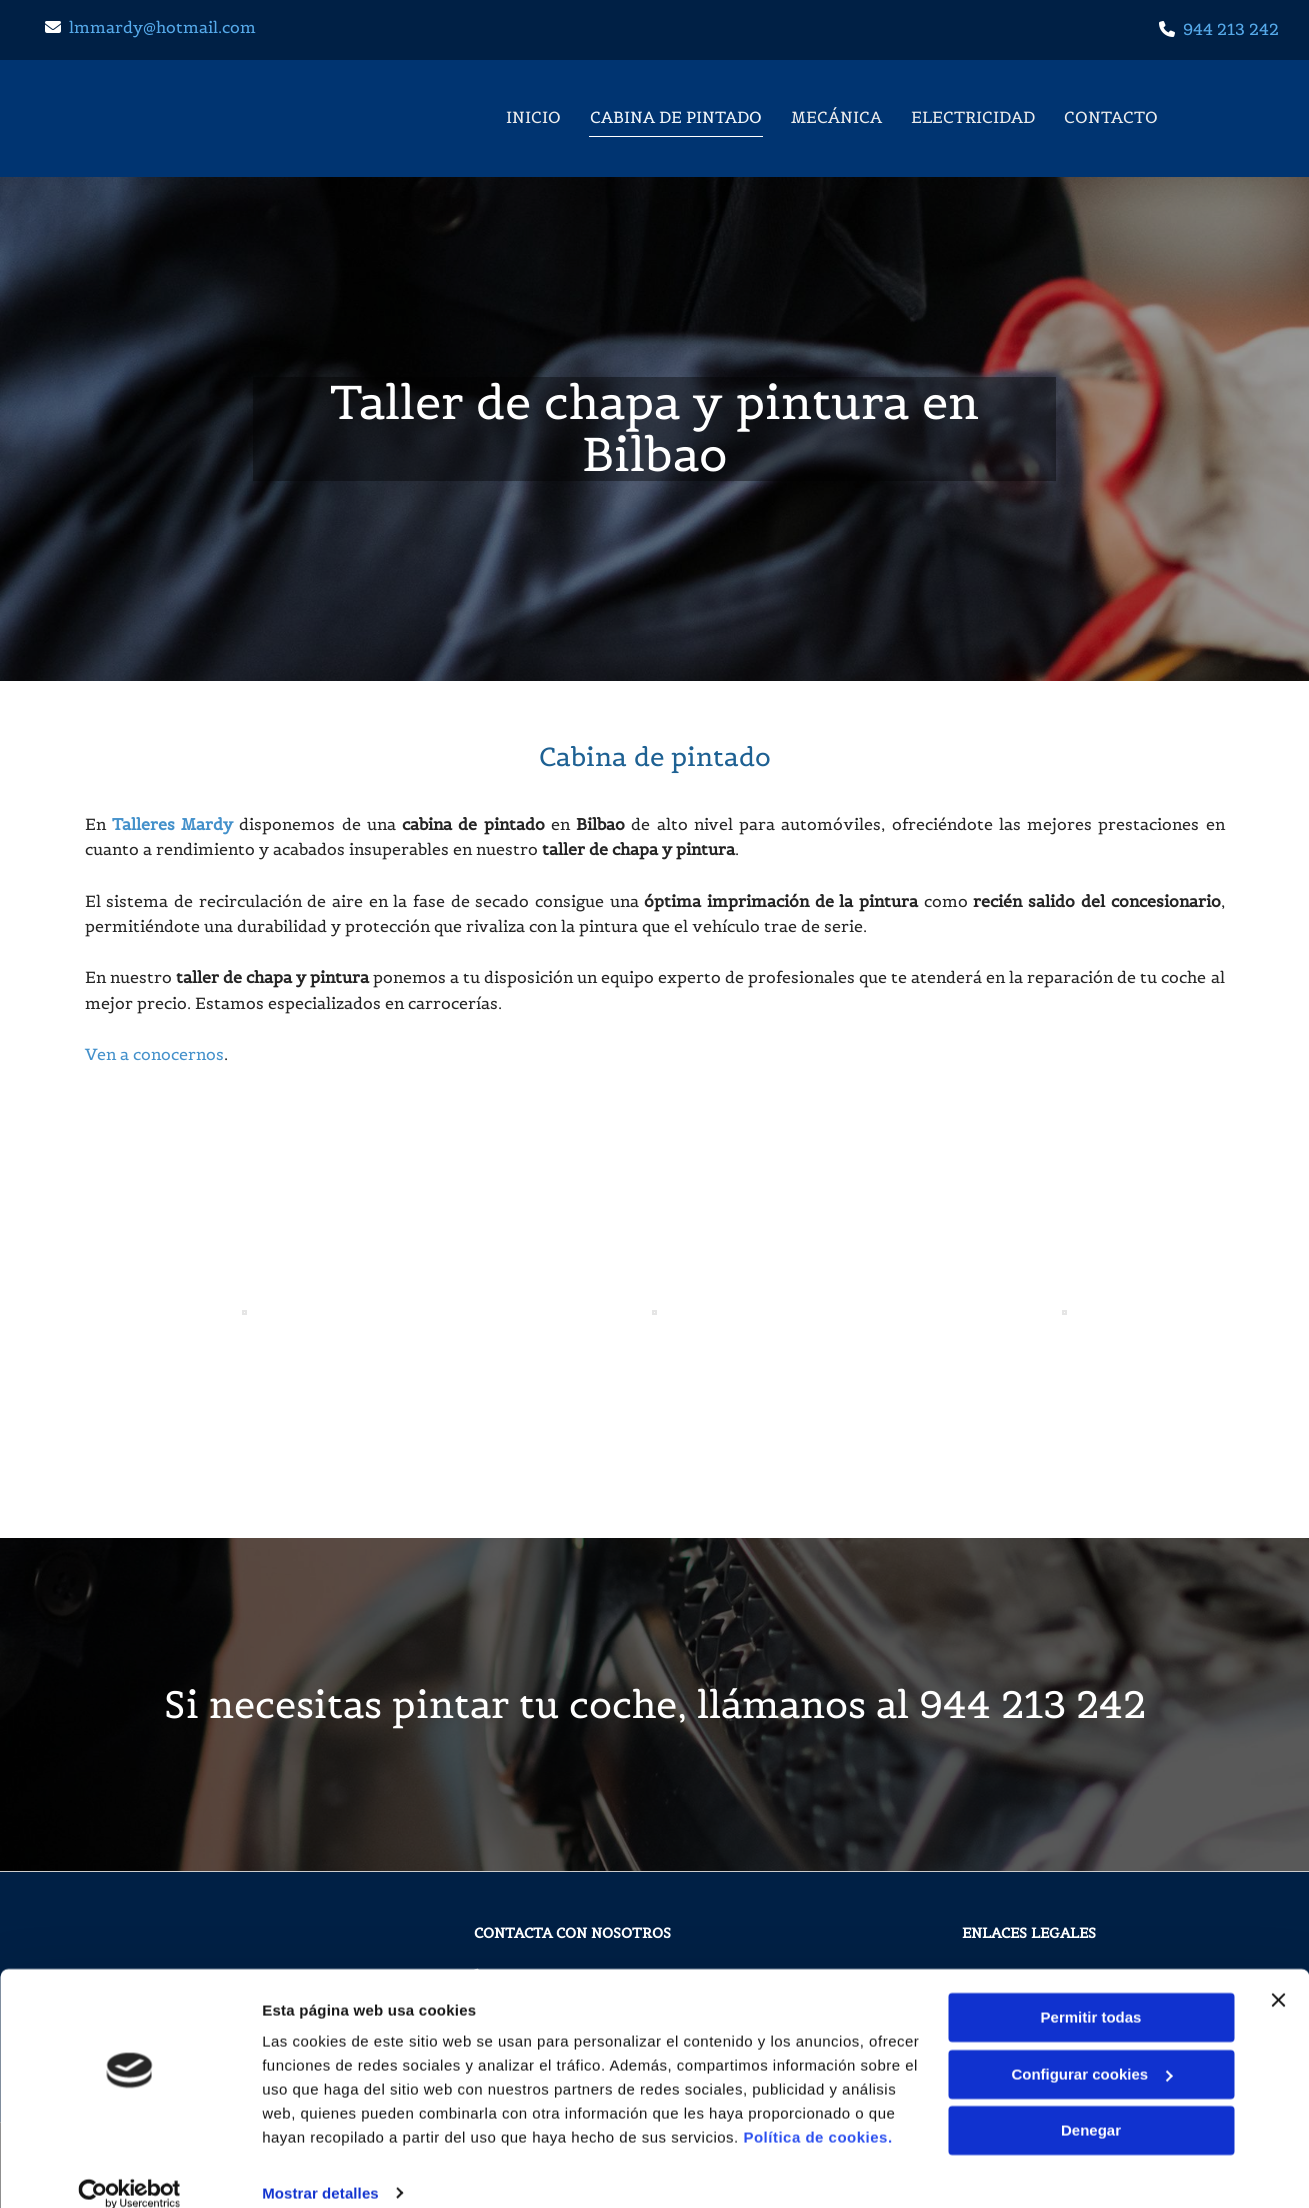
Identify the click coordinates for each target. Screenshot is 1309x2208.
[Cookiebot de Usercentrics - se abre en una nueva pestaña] (129, 2169)
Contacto (1114, 116)
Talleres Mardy (172, 824)
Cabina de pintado (676, 116)
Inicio (532, 116)
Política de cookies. (817, 2113)
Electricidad (975, 116)
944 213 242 (1231, 29)
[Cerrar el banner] (1278, 1976)
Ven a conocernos (154, 1054)
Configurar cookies (1091, 2049)
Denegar (1091, 2106)
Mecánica (837, 116)
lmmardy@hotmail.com (162, 27)
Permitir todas (1091, 1993)
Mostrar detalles (320, 2168)
